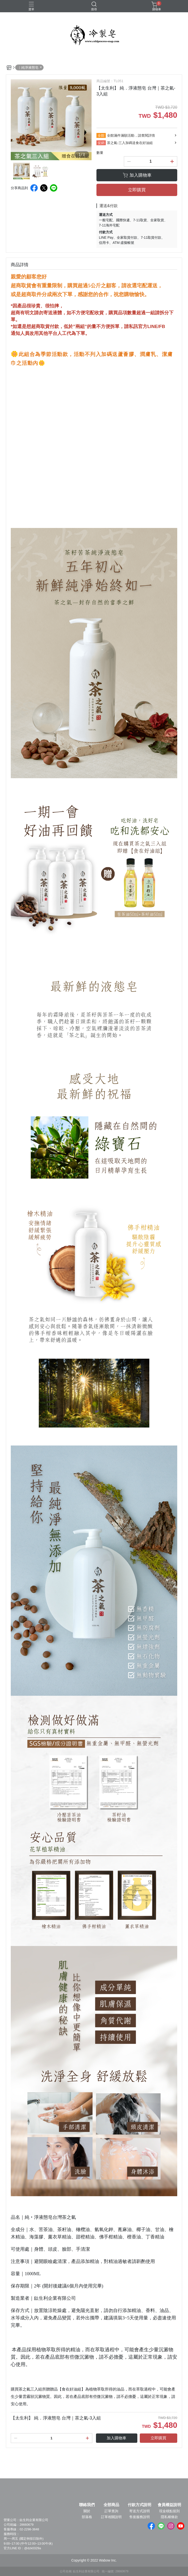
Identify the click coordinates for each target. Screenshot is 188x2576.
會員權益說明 (169, 2505)
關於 (86, 2511)
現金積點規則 (169, 2511)
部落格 (87, 2517)
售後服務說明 (139, 2517)
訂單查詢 (111, 2511)
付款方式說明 (139, 2505)
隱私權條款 (169, 2517)
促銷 (101, 143)
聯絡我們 (87, 2505)
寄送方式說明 (139, 2511)
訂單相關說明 (111, 2517)
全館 (101, 135)
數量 (99, 153)
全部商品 (111, 2505)
